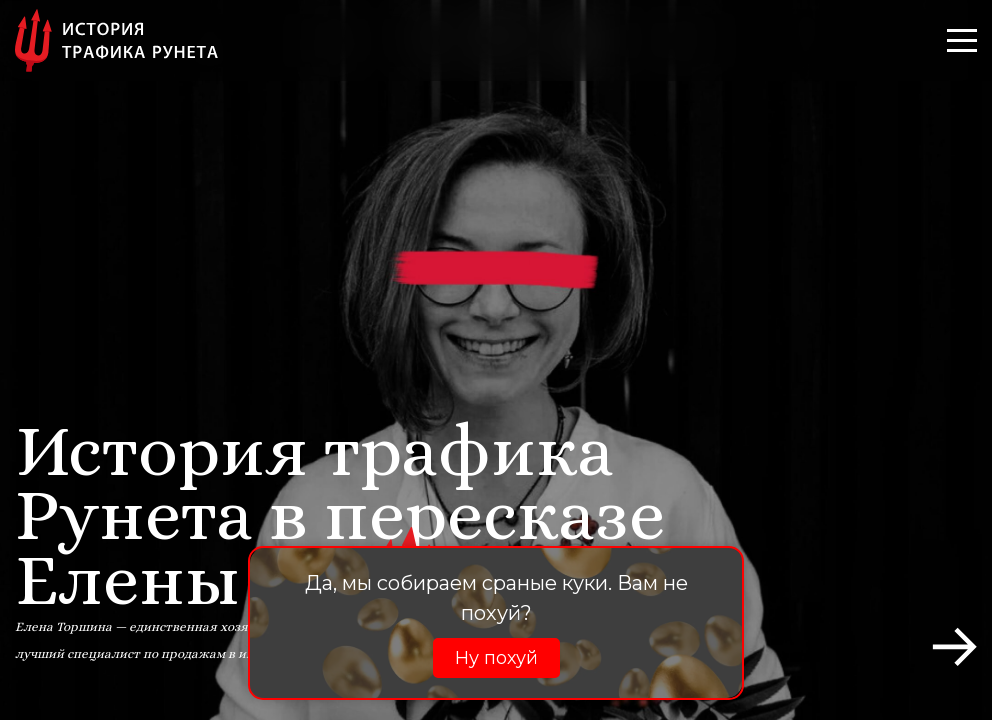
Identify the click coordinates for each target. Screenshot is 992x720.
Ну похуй (496, 658)
